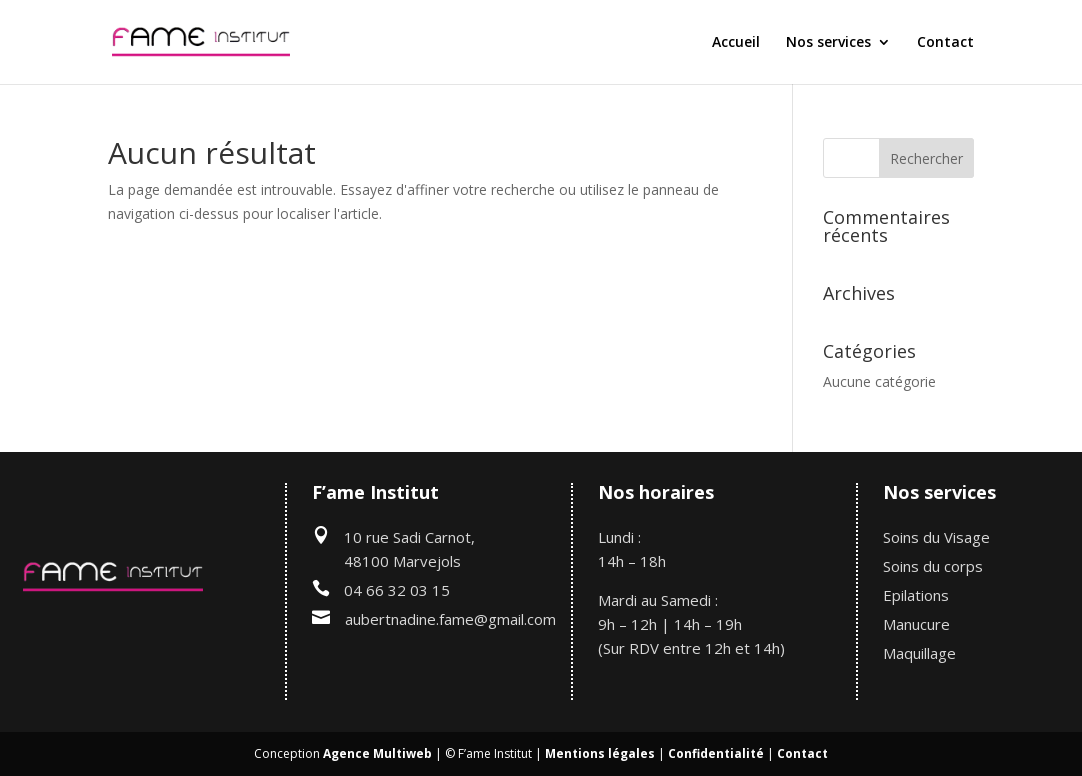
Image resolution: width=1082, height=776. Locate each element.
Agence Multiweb (377, 753)
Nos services (828, 43)
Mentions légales (600, 753)
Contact (945, 43)
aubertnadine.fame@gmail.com (450, 619)
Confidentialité (716, 753)
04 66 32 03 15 (397, 590)
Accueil (736, 43)
